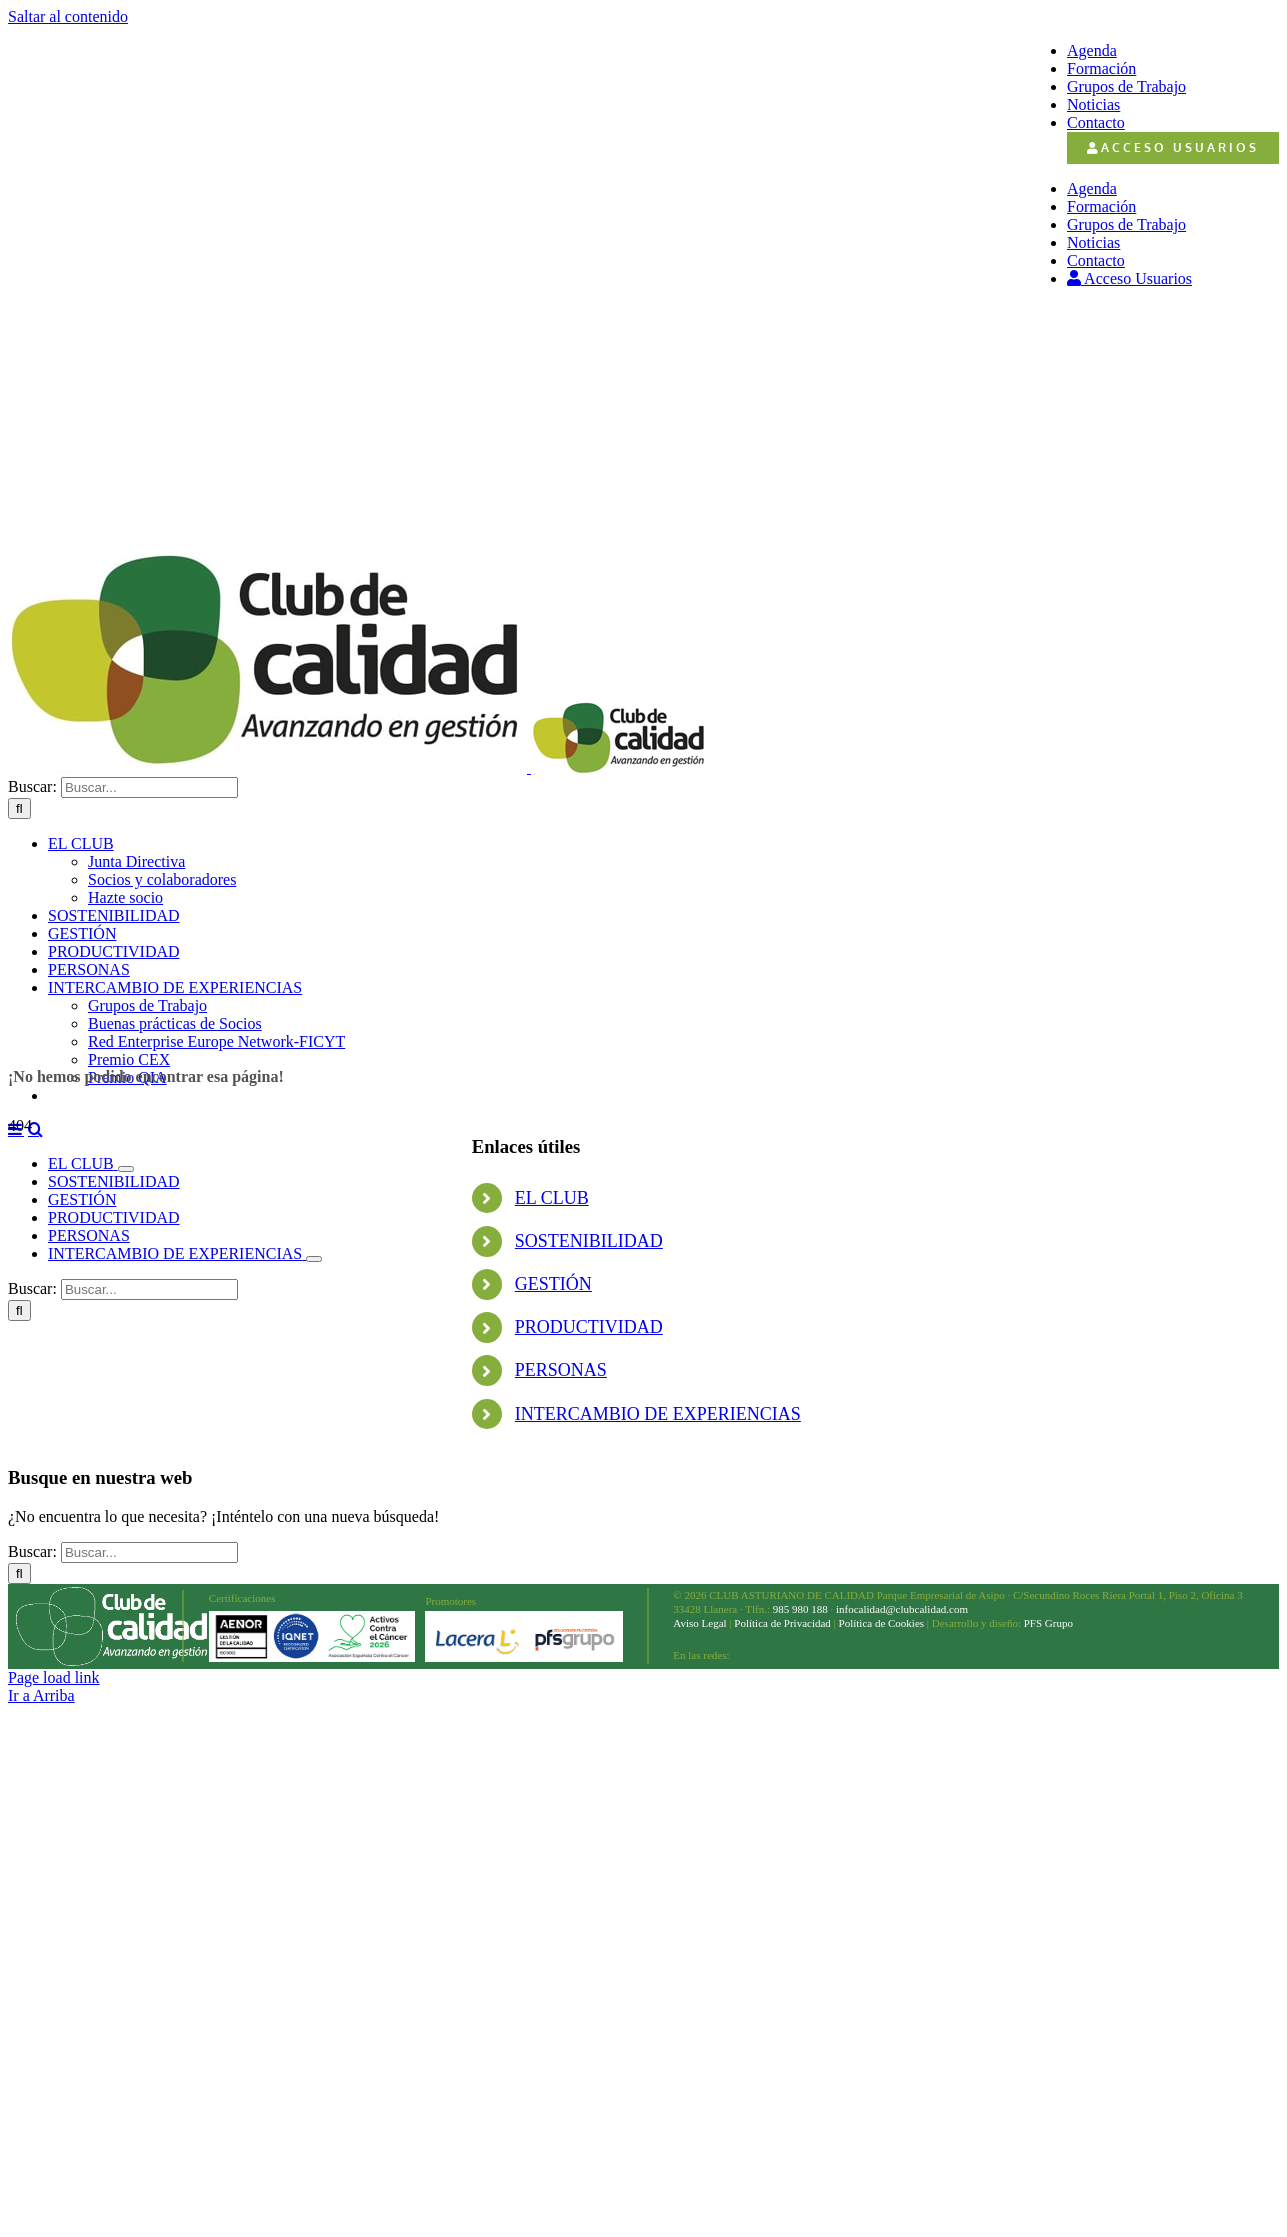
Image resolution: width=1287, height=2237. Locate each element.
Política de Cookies (882, 1623)
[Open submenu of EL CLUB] (126, 1169)
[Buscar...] (149, 787)
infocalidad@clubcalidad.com (902, 1609)
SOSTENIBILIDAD (589, 1241)
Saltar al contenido (68, 16)
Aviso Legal (699, 1623)
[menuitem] (1173, 148)
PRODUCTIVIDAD (589, 1327)
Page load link (54, 1677)
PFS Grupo (1047, 1623)
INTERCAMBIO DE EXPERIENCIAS (658, 1414)
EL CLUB (552, 1198)
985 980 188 (800, 1609)
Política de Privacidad (782, 1623)
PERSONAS (561, 1370)
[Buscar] (19, 808)
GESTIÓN (553, 1284)
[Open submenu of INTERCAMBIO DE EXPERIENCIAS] (314, 1259)
